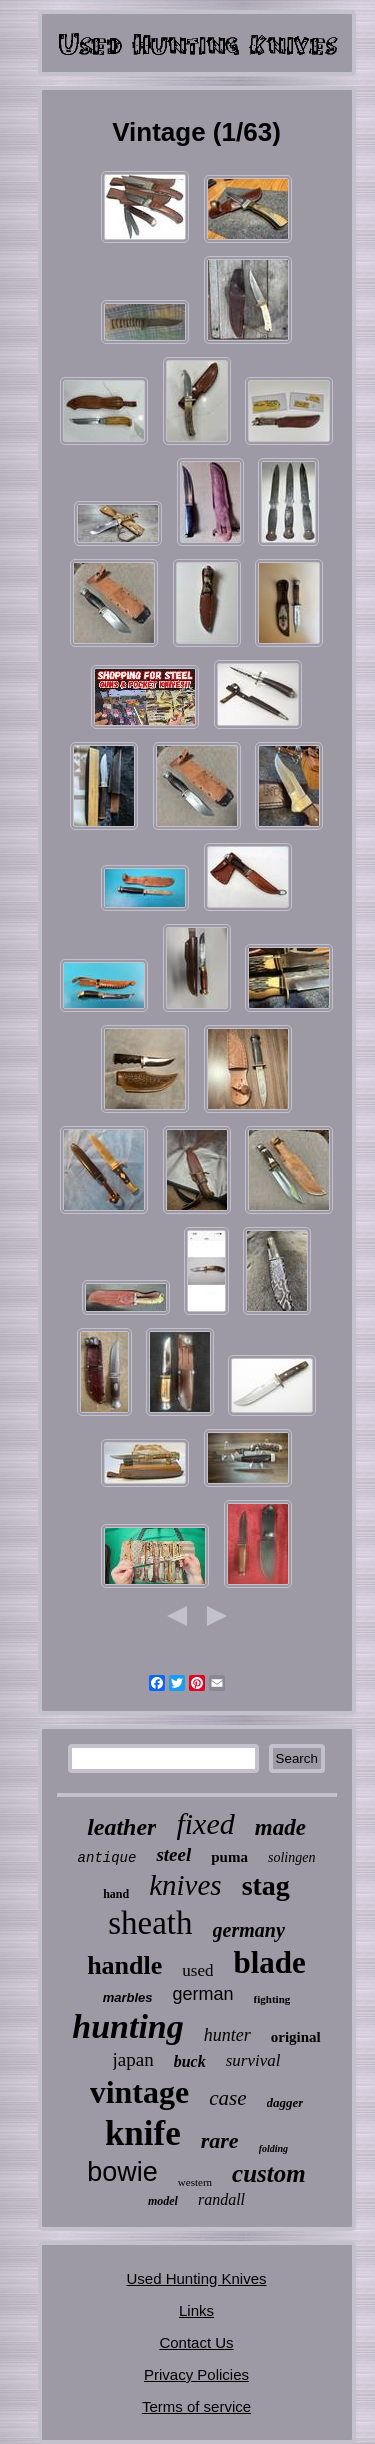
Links (196, 2310)
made (280, 1827)
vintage (140, 2092)
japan (133, 2059)
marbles (128, 1997)
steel (173, 1854)
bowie (122, 2172)
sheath (150, 1923)
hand (116, 1894)
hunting (128, 2026)
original (296, 2037)
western (195, 2182)
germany (249, 1930)
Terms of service (196, 2406)
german (203, 1994)
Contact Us (196, 2342)
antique (107, 1858)
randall (221, 2199)
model (163, 2201)
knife (143, 2133)
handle (124, 1965)
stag (266, 1885)
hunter (227, 2035)
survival (253, 2060)
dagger (285, 2102)
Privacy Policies (196, 2374)
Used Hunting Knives (196, 2278)
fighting (272, 1999)
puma (229, 1857)
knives (185, 1885)
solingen (291, 1857)
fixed (205, 1823)
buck (190, 2061)
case (227, 2098)
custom (269, 2173)
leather (121, 1827)
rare (220, 2140)
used (197, 1970)
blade (269, 1962)
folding (273, 2148)
